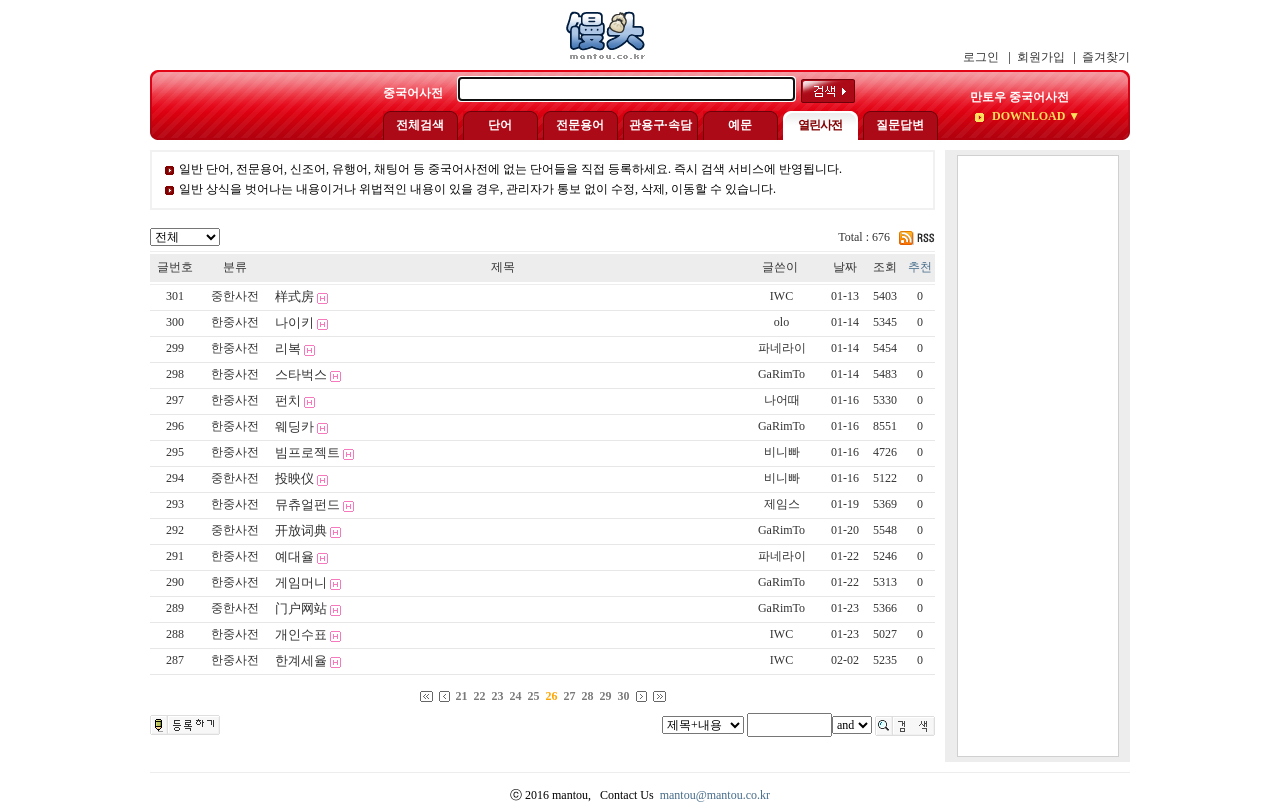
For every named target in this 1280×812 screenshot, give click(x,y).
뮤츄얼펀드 (307, 504)
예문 (740, 125)
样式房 (294, 296)
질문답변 (900, 125)
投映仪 (294, 478)
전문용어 (580, 125)
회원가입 (1041, 57)
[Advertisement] (1038, 456)
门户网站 (301, 608)
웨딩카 (294, 426)
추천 (920, 267)
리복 (288, 348)
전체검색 (420, 125)
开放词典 (301, 530)
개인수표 (301, 634)
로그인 (981, 57)
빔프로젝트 (307, 452)
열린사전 (820, 125)
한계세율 (301, 660)
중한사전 (235, 296)
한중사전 (235, 322)
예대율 (294, 556)
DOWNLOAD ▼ (1034, 116)
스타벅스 (301, 374)
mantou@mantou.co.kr (715, 795)
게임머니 (301, 582)
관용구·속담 (660, 125)
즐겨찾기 (1106, 57)
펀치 (288, 400)
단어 (500, 125)
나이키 (294, 322)
